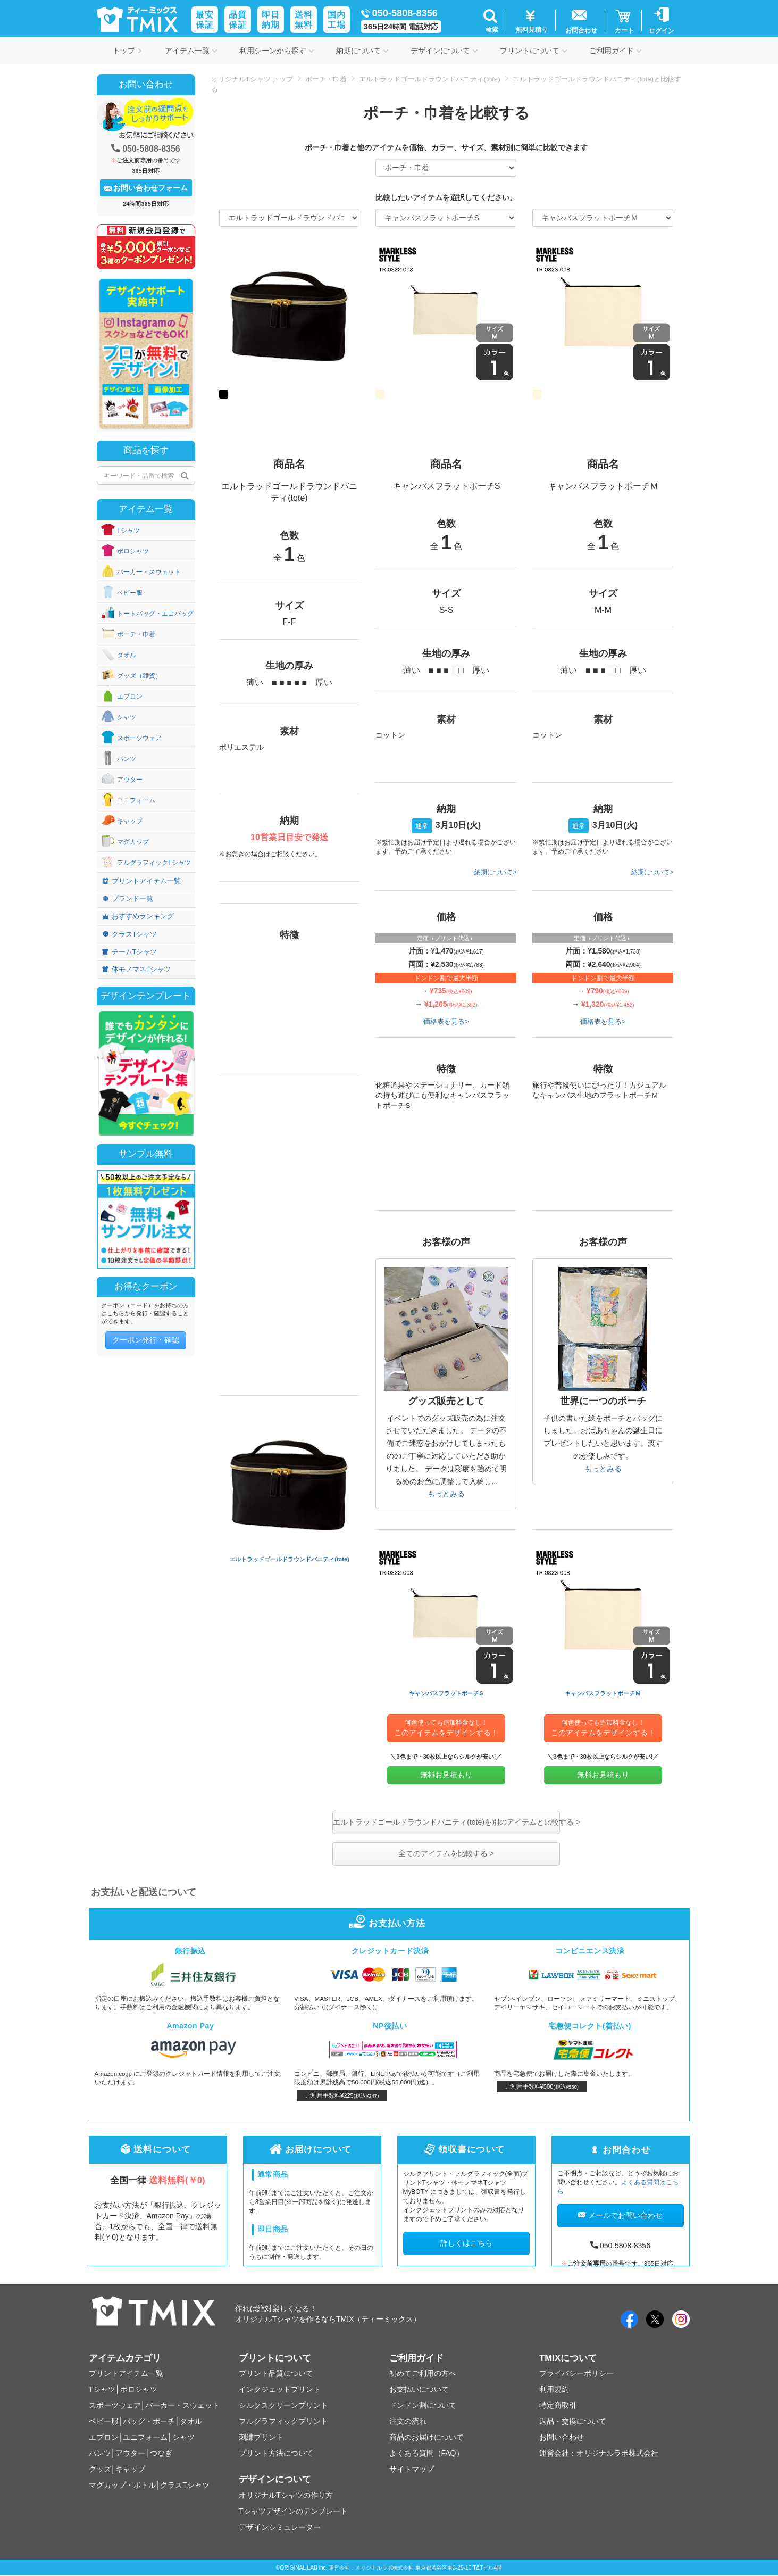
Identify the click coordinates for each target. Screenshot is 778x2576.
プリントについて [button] (533, 50)
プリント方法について (276, 2453)
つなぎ (161, 2453)
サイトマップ (411, 2469)
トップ (128, 50)
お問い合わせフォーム (146, 188)
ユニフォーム (136, 800)
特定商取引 (557, 2405)
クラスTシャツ (129, 934)
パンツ (126, 759)
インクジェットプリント (280, 2389)
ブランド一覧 (127, 898)
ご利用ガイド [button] (615, 50)
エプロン (130, 696)
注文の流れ (407, 2421)
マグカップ (133, 842)
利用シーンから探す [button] (276, 50)
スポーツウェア (139, 738)
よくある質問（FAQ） (426, 2453)
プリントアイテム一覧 (141, 881)
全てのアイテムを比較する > (446, 1853)
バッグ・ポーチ (149, 2421)
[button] (490, 20)
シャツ (126, 717)
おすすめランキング (138, 916)
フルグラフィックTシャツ (154, 862)
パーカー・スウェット (149, 572)
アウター (130, 779)
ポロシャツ (133, 551)
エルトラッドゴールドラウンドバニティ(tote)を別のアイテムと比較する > (446, 1822)
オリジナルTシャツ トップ (252, 79)
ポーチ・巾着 (326, 79)
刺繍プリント (261, 2437)
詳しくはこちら (466, 2243)
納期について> (495, 872)
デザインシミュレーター (280, 2527)
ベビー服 (130, 593)
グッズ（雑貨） (139, 676)
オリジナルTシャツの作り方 (286, 2495)
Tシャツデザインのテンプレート (293, 2511)
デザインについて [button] (444, 50)
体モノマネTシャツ (136, 969)
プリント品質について (276, 2373)
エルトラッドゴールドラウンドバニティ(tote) (429, 79)
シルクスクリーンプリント (283, 2405)
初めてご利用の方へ (422, 2373)
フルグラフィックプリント (283, 2421)
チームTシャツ (129, 952)
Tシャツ (128, 530)
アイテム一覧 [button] (191, 50)
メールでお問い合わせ (620, 2215)
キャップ (130, 821)
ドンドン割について (422, 2405)
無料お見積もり (446, 1774)
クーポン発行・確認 (145, 1340)
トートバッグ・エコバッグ (155, 613)
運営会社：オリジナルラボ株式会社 (598, 2453)
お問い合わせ (561, 2437)
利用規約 (554, 2389)
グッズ (100, 2469)
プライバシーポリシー (576, 2373)
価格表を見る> (446, 1021)
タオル (126, 655)
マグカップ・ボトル (122, 2485)
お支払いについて (419, 2389)
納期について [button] (362, 50)
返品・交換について (572, 2421)
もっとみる (446, 1493)
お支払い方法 (389, 1923)
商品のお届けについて (426, 2437)
